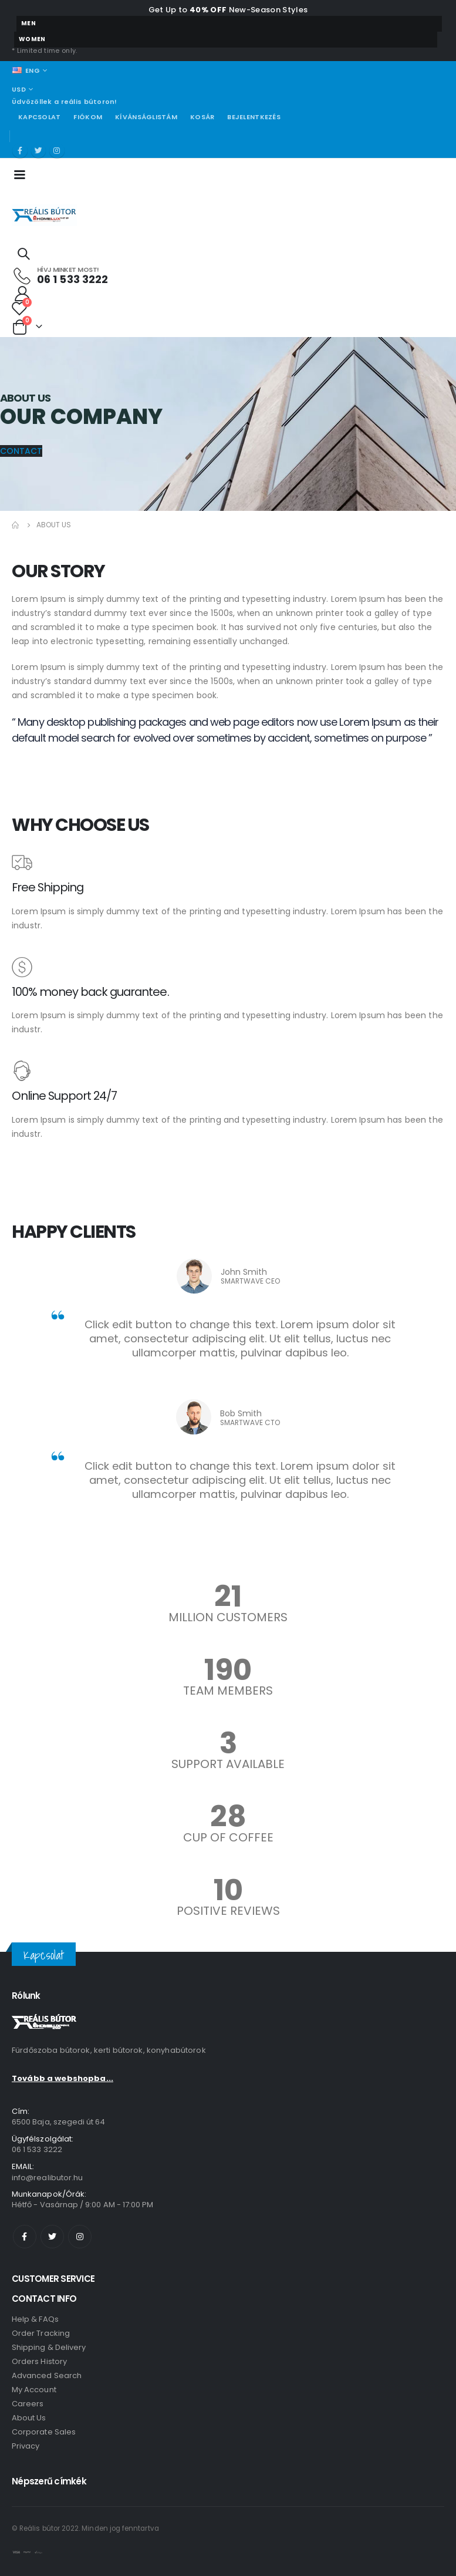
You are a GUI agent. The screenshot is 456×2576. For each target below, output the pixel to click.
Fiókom (87, 117)
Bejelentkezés (254, 117)
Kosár (202, 117)
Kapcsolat (39, 117)
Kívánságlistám (146, 117)
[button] (21, 451)
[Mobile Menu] (23, 173)
